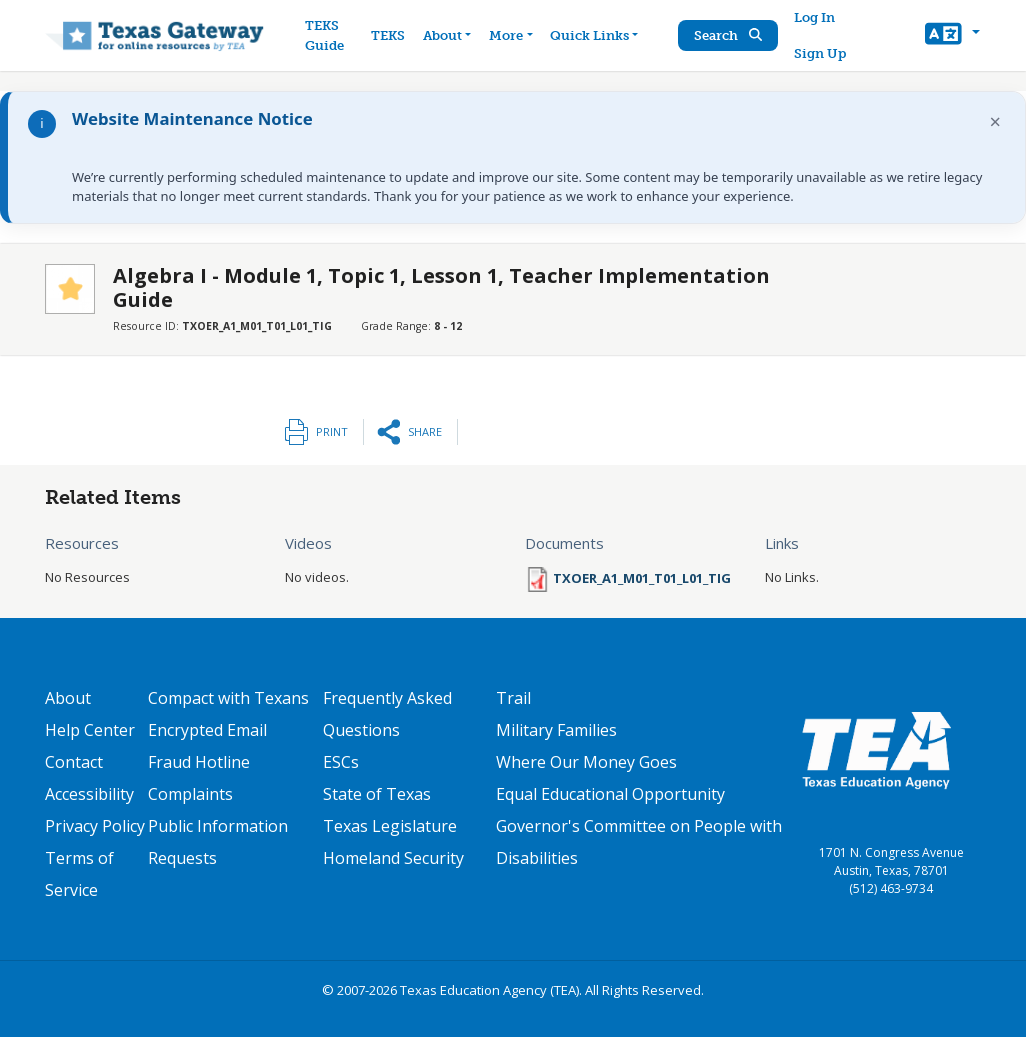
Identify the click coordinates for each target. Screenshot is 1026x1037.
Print (332, 431)
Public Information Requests (218, 842)
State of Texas (377, 794)
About (68, 698)
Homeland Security (393, 858)
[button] (952, 36)
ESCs (341, 762)
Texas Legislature (390, 826)
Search (728, 35)
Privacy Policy (95, 826)
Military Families (556, 730)
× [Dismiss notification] (995, 121)
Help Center (90, 730)
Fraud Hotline (199, 762)
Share (425, 431)
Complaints (190, 794)
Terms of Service (79, 874)
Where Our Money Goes (586, 762)
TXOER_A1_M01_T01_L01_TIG (642, 578)
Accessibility (89, 794)
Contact (74, 762)
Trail (513, 698)
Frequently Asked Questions (387, 714)
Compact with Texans (228, 698)
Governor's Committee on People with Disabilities (639, 842)
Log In (814, 17)
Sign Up (820, 53)
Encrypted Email (207, 730)
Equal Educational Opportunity (610, 794)
